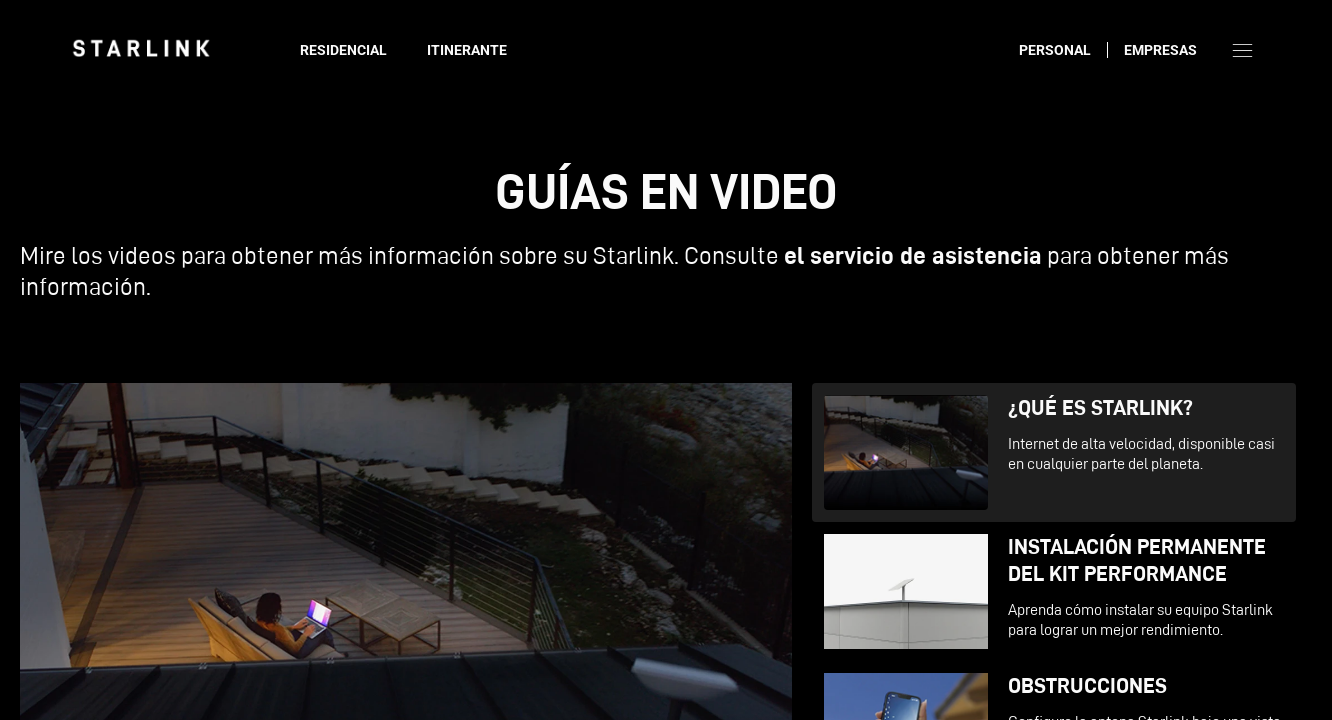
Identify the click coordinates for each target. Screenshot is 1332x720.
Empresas (1160, 50)
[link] (141, 48)
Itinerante (467, 50)
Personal (1055, 50)
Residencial (343, 50)
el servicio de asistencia (913, 255)
